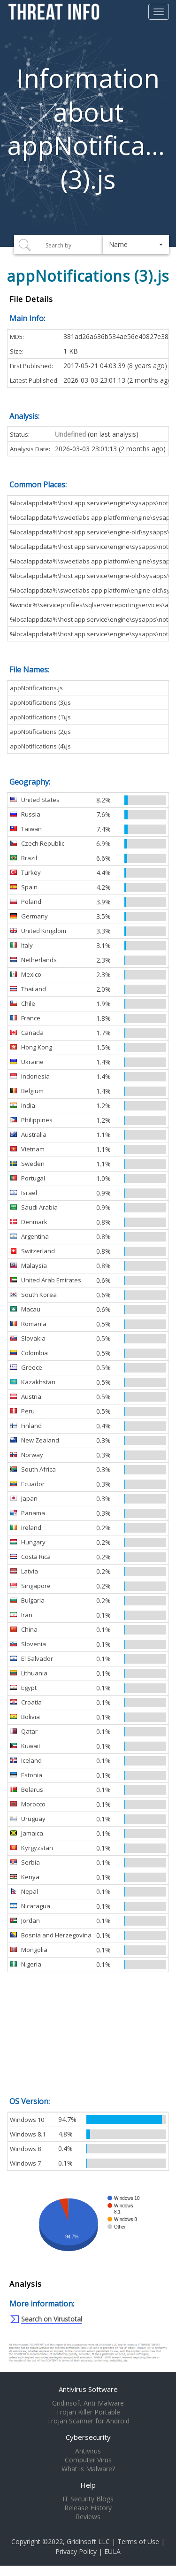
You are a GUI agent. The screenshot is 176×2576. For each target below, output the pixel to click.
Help (88, 2485)
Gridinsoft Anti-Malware (88, 2403)
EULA (112, 2551)
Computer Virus (88, 2460)
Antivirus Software (88, 2389)
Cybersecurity (88, 2437)
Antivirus (88, 2451)
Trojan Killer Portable (88, 2412)
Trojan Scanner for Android (88, 2421)
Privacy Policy (76, 2551)
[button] (136, 244)
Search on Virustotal (51, 2318)
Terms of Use (138, 2541)
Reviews (88, 2517)
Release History (88, 2508)
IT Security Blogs (88, 2499)
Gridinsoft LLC (88, 2541)
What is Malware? (88, 2469)
